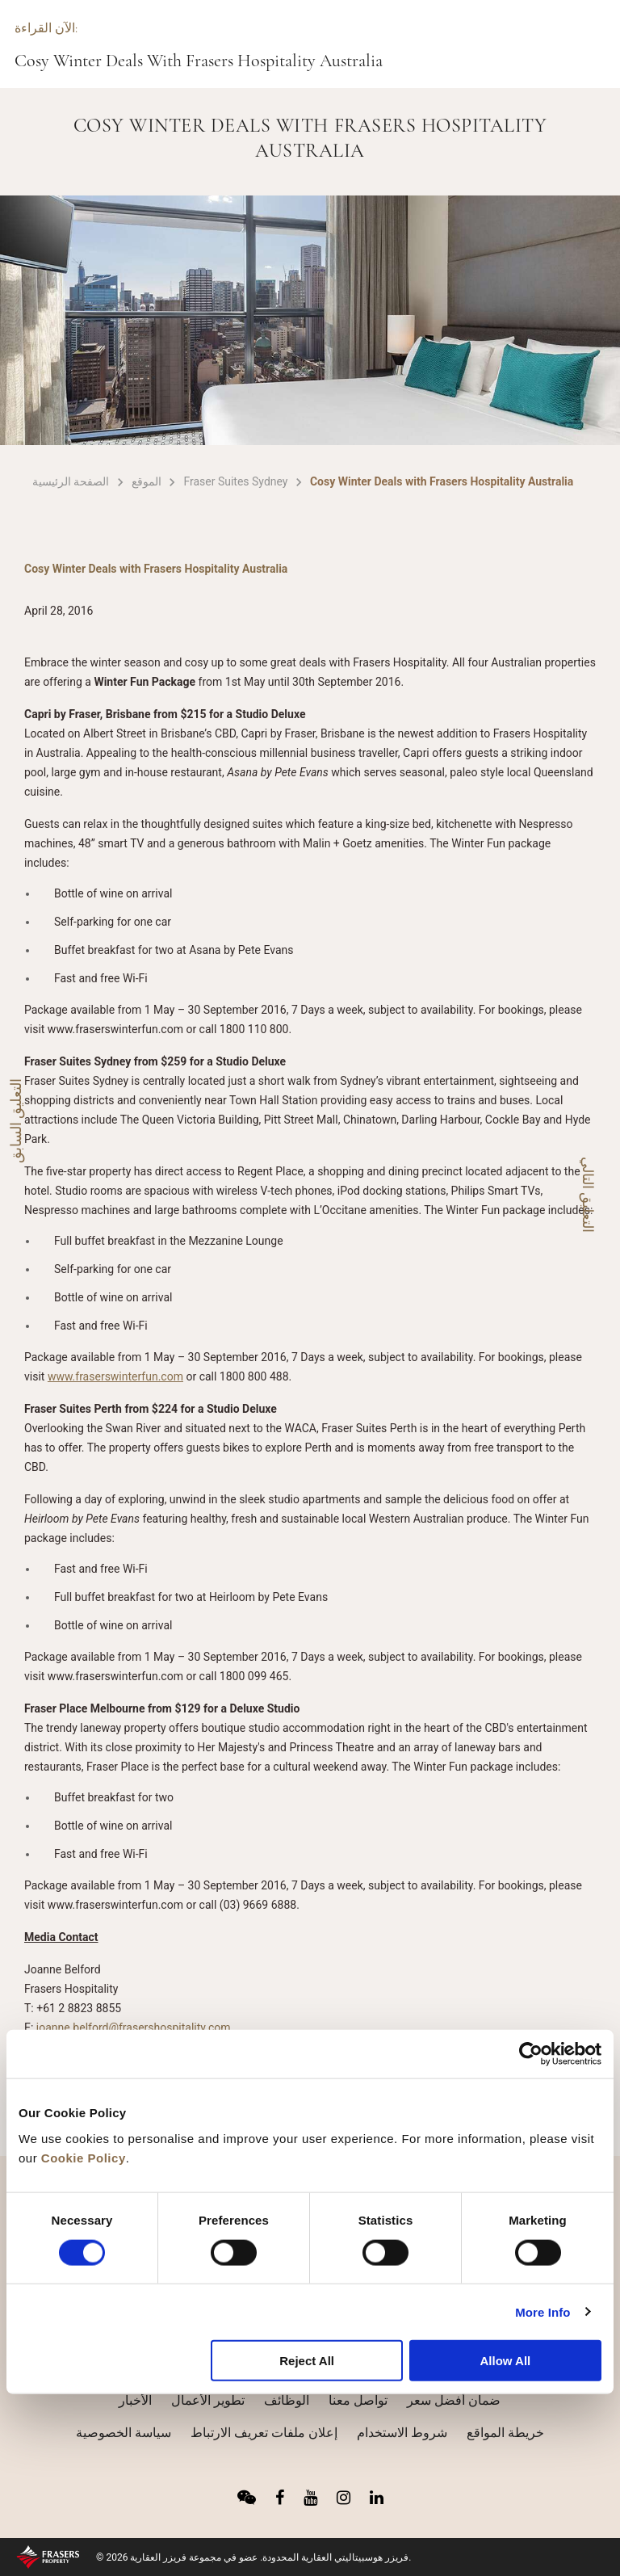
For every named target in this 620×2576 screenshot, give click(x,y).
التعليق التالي (588, 1195)
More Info (542, 2311)
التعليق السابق (15, 1120)
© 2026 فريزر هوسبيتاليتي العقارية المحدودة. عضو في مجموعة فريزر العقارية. (254, 2557)
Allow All (505, 2361)
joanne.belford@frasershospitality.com (133, 2027)
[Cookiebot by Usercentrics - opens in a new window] (530, 2054)
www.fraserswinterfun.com (115, 1376)
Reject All (306, 2361)
